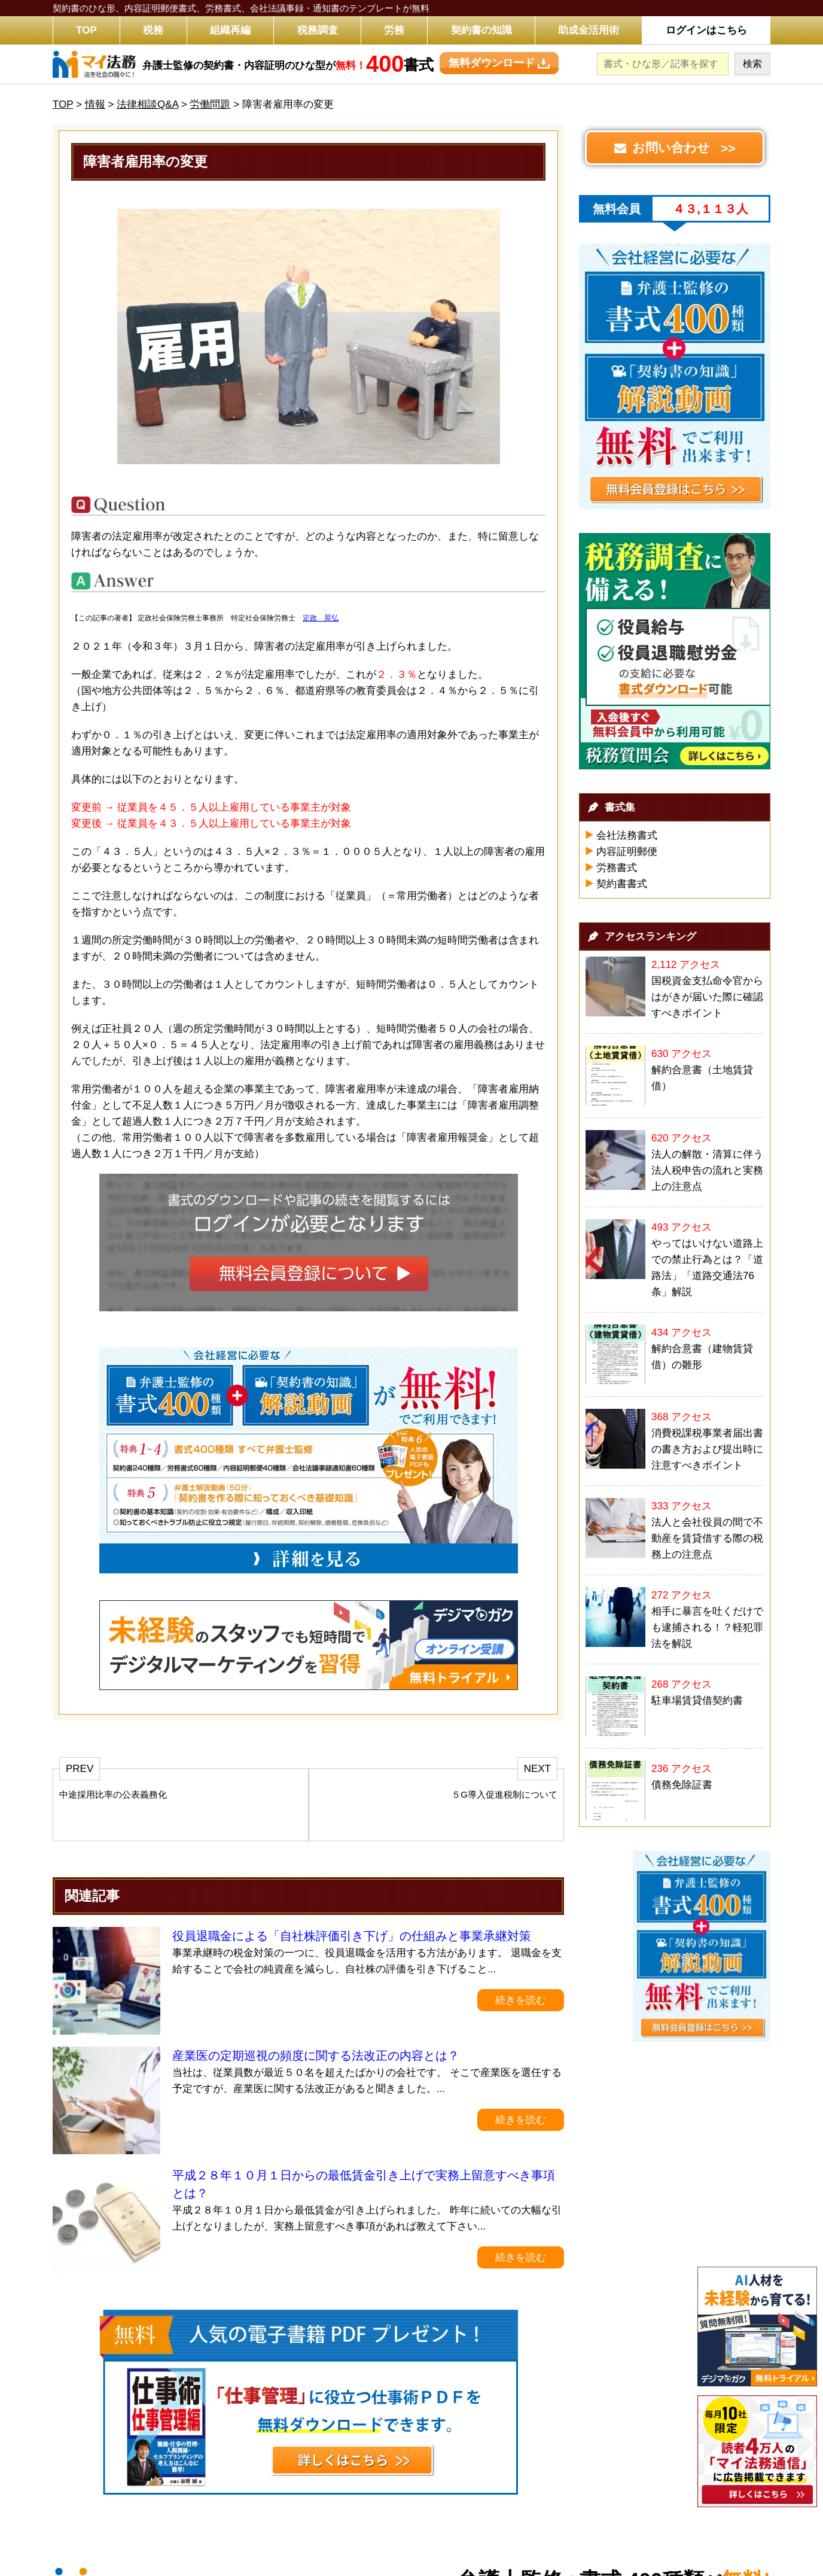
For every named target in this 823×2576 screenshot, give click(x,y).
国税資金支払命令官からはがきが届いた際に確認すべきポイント (707, 997)
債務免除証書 (681, 1785)
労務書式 (616, 867)
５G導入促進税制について (504, 1794)
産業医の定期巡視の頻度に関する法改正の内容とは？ (315, 2055)
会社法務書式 (626, 835)
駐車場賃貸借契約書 (697, 1700)
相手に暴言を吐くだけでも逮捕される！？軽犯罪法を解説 (707, 1627)
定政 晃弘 (321, 618)
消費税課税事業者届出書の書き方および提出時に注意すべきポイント (707, 1449)
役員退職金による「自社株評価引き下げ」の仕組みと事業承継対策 (351, 1935)
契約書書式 (621, 884)
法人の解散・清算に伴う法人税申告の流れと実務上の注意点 (707, 1170)
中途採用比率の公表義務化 (113, 1794)
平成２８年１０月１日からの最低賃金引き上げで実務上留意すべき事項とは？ (363, 2184)
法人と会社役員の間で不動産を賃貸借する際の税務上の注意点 (707, 1538)
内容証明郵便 (626, 851)
